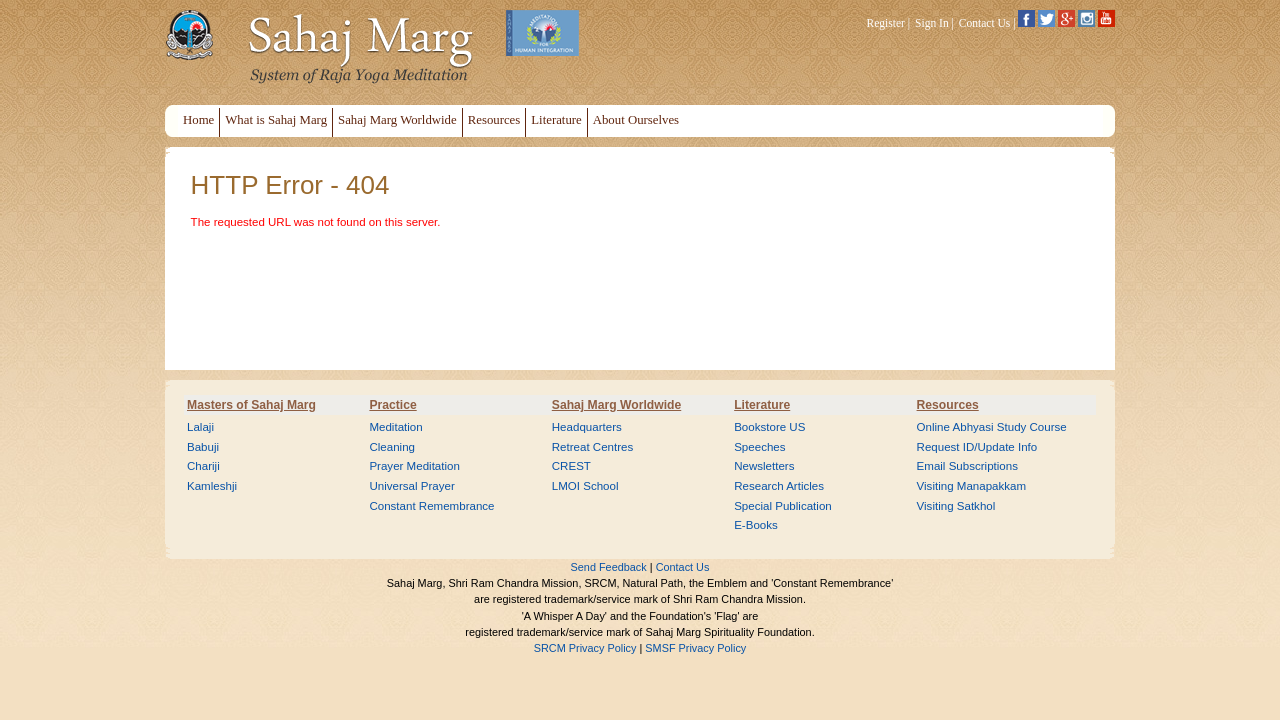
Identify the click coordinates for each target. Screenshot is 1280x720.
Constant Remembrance (431, 506)
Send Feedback (609, 567)
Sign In (932, 23)
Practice (392, 405)
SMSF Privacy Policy (695, 648)
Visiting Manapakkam (972, 486)
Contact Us (985, 23)
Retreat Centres (593, 447)
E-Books (756, 525)
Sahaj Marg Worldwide (616, 405)
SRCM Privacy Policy (585, 648)
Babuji (203, 447)
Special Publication (783, 506)
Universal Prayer (411, 486)
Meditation (395, 427)
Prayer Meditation (414, 466)
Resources (948, 405)
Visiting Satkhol (956, 506)
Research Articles (779, 486)
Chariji (203, 466)
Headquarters (587, 427)
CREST (571, 466)
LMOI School (585, 486)
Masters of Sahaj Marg (251, 405)
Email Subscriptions (967, 466)
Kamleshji (212, 486)
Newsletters (764, 466)
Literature (762, 405)
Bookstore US (769, 427)
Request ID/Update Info (977, 447)
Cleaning (392, 447)
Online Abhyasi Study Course (992, 427)
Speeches (759, 447)
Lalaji (200, 427)
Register (886, 23)
